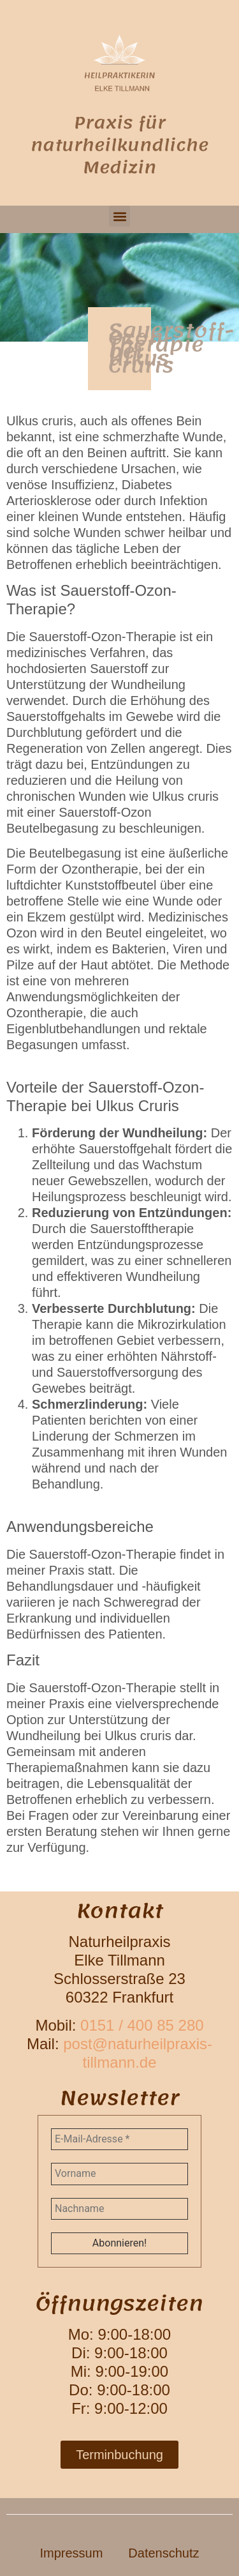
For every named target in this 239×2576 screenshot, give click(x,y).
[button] (119, 216)
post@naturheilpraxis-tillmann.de (137, 2053)
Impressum (71, 2553)
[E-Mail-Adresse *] (119, 2139)
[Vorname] (119, 2174)
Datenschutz (163, 2553)
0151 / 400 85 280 (142, 2025)
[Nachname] (119, 2209)
